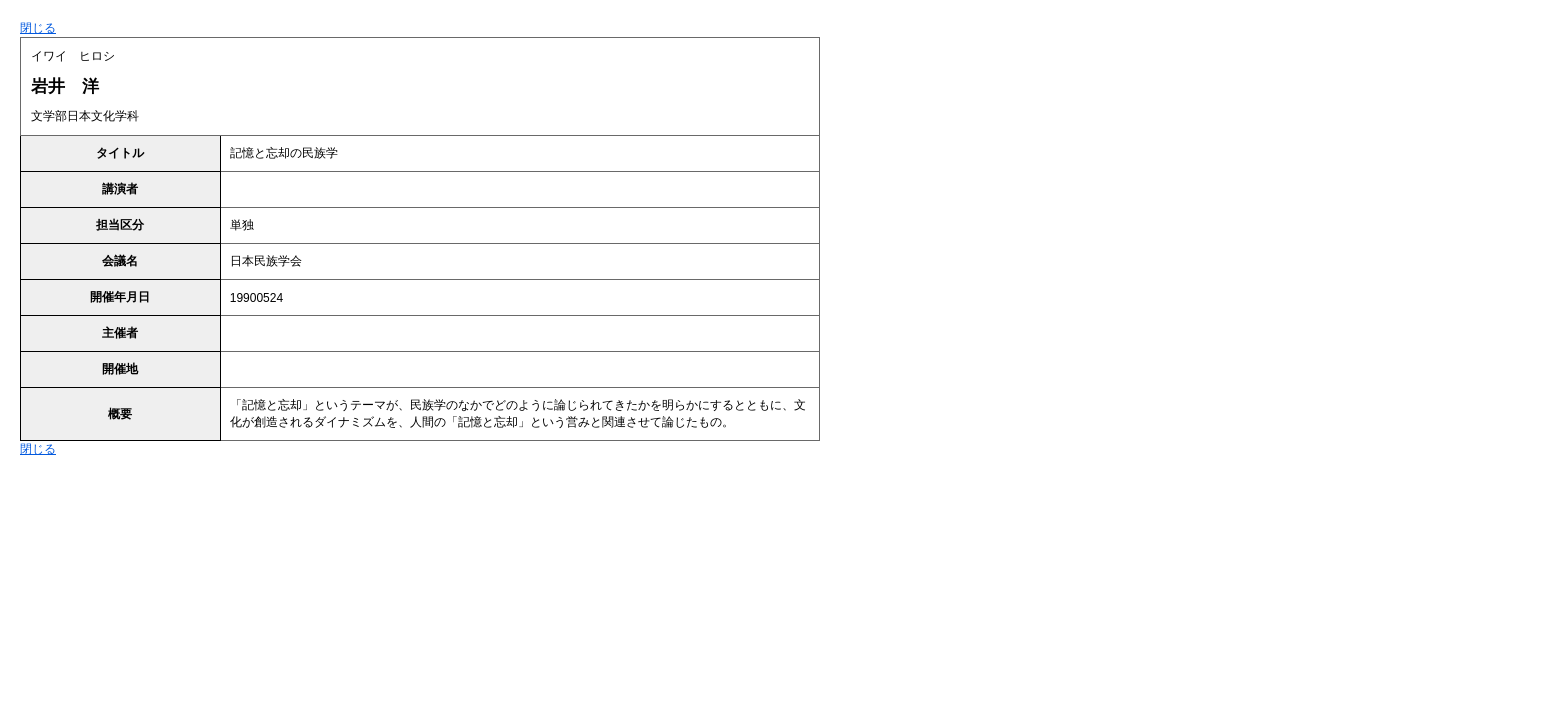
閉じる (38, 28)
